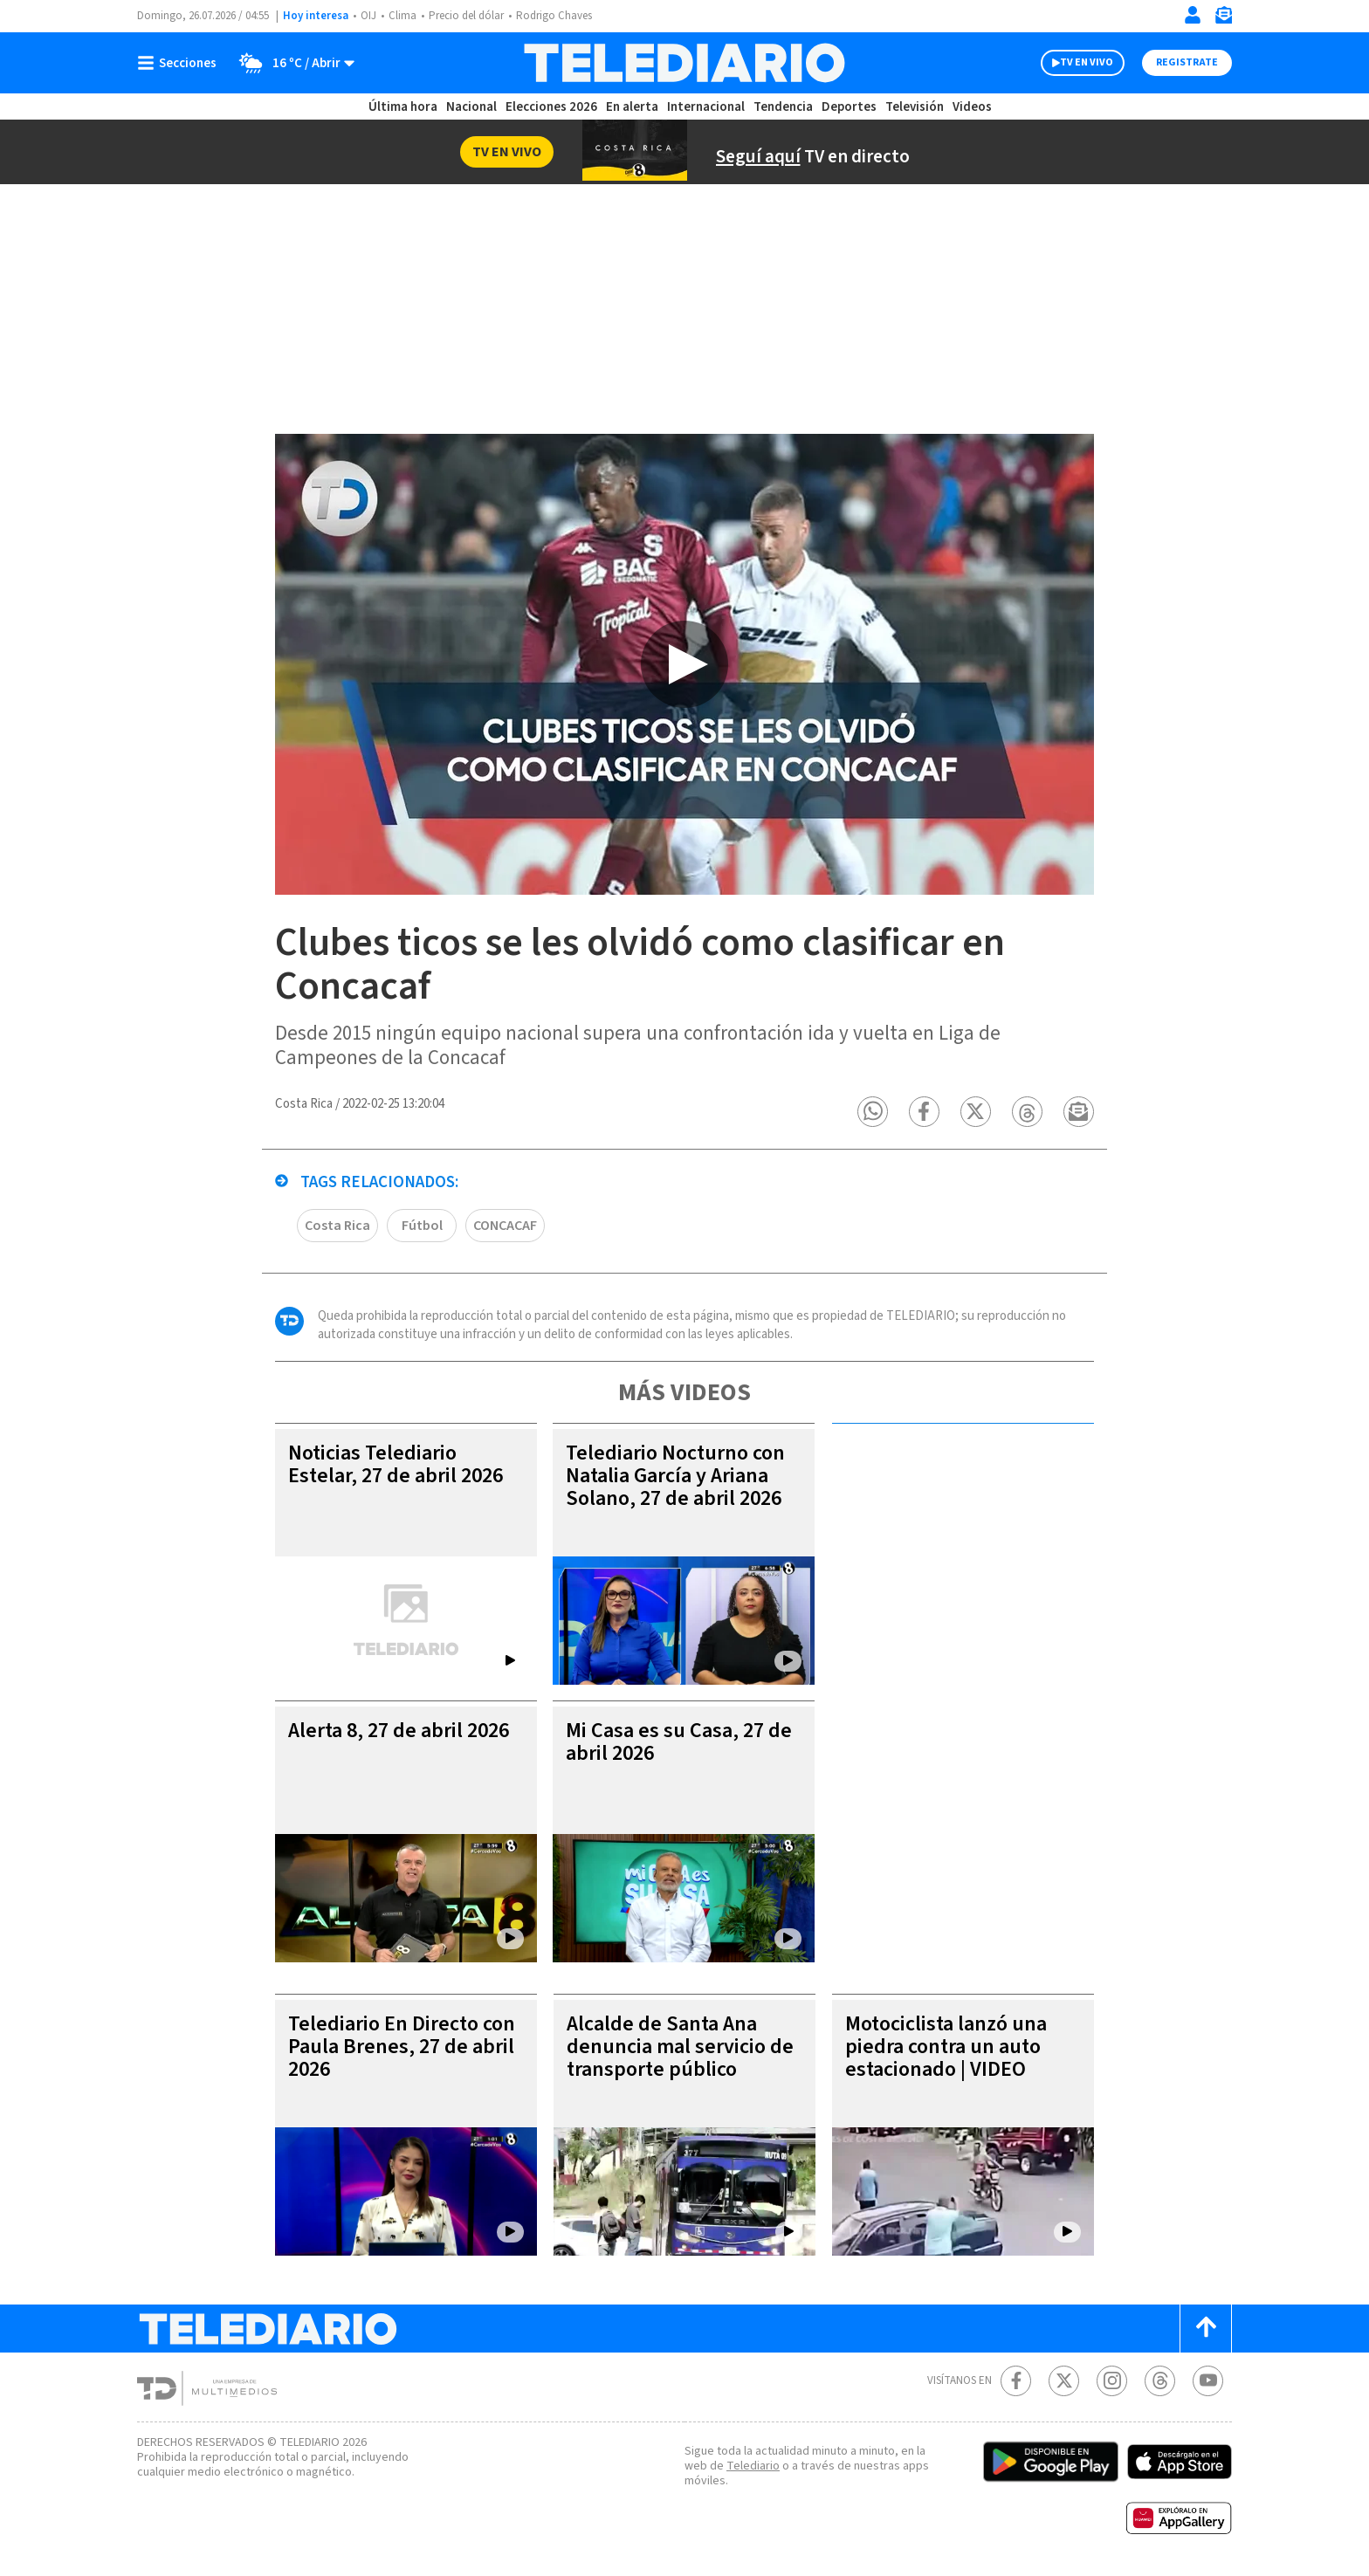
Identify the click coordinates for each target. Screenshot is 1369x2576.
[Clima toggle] (291, 63)
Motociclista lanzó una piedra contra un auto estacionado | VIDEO (946, 2047)
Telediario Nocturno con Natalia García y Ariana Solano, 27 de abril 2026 (675, 1476)
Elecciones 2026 (551, 107)
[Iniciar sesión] (1192, 15)
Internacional (706, 107)
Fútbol (422, 1225)
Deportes (849, 107)
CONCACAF (505, 1225)
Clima (402, 16)
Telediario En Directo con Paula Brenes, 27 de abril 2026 (401, 2047)
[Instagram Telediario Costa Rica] (1112, 2381)
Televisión (914, 107)
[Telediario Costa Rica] (684, 62)
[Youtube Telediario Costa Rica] (1208, 2381)
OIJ (368, 16)
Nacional (471, 107)
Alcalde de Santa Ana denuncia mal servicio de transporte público (680, 2047)
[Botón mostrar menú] (180, 63)
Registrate (1187, 62)
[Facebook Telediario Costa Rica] (1016, 2381)
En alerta (632, 107)
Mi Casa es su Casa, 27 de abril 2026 (679, 1742)
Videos (972, 107)
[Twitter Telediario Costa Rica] (1064, 2381)
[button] (872, 1111)
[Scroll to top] (1206, 2329)
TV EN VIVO (1086, 62)
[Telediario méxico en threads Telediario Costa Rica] (1160, 2381)
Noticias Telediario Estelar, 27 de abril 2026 (395, 1464)
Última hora (402, 107)
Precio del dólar (466, 16)
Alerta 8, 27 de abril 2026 (398, 1730)
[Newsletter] (1223, 18)
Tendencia (783, 107)
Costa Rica (337, 1225)
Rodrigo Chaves (554, 16)
